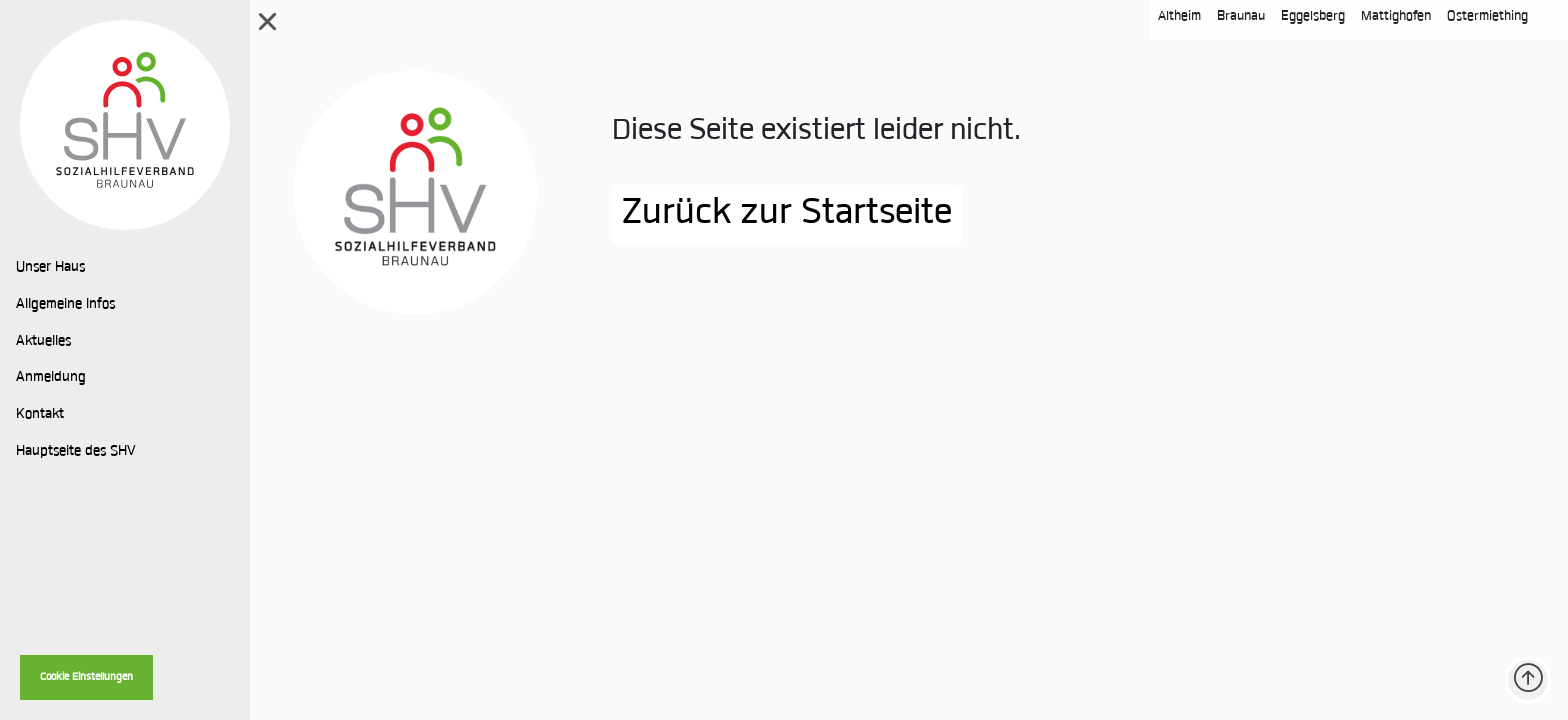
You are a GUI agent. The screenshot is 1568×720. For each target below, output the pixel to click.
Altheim (1179, 16)
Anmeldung (51, 378)
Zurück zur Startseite (787, 215)
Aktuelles (43, 342)
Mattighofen (1396, 16)
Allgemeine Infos (65, 305)
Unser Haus (50, 268)
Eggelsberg (1313, 16)
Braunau (1241, 16)
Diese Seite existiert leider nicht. (816, 132)
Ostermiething (1487, 16)
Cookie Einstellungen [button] (86, 677)
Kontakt (40, 415)
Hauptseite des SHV (76, 452)
